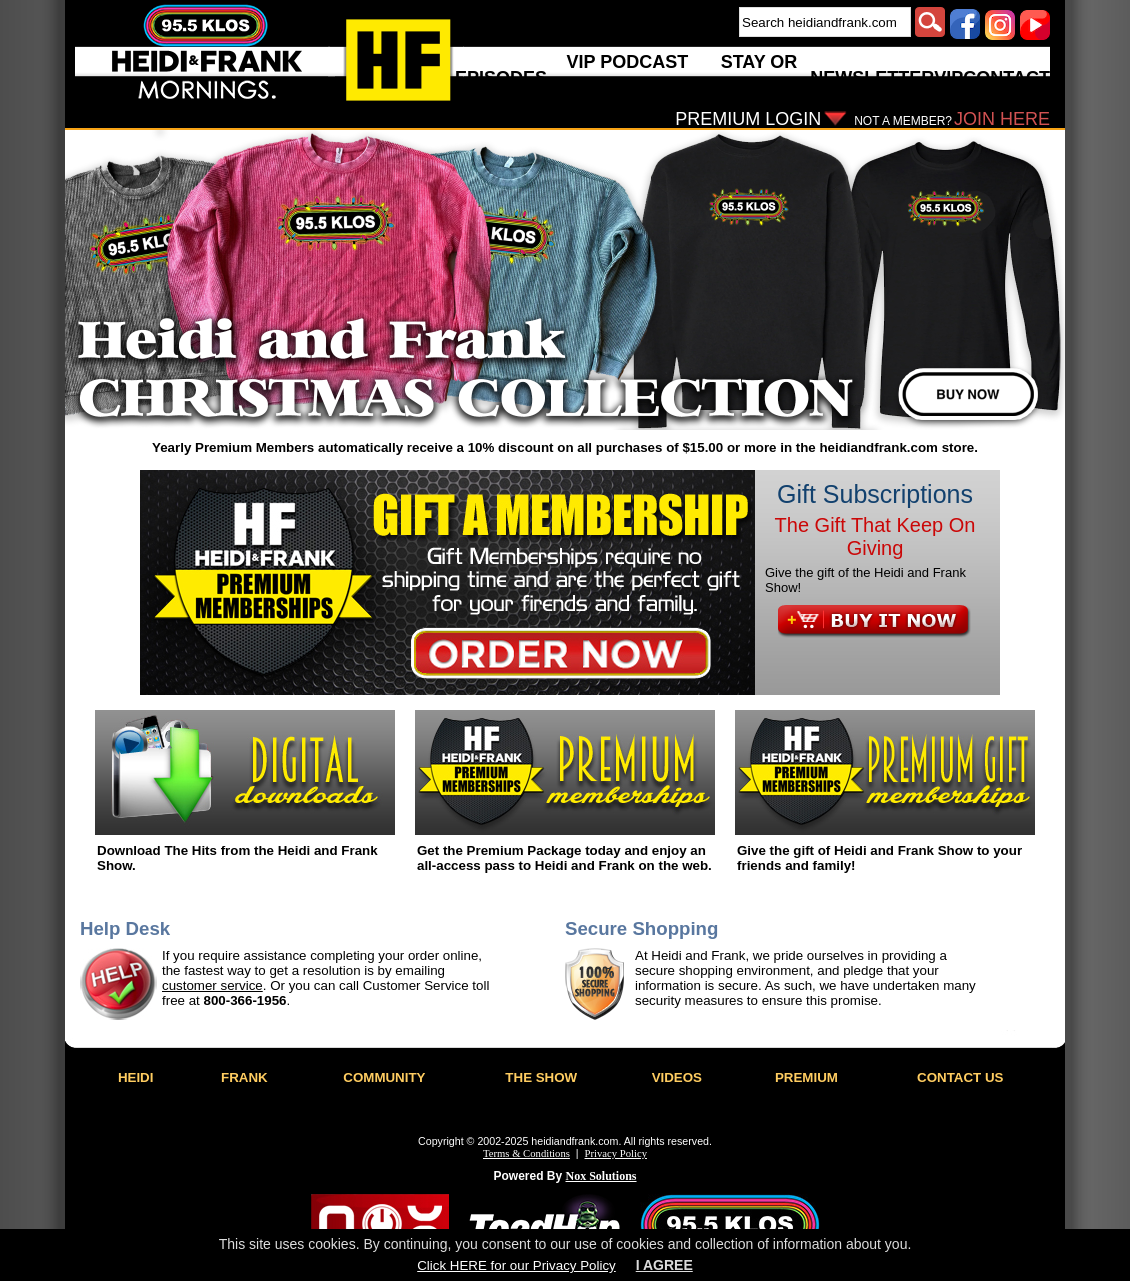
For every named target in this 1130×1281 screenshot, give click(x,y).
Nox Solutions (601, 1176)
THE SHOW (541, 1077)
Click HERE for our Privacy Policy (516, 1265)
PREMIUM (806, 1077)
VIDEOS (677, 1077)
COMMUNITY (384, 1077)
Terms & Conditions (526, 1153)
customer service (212, 985)
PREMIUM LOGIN (748, 119)
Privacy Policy (616, 1153)
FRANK (244, 1077)
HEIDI (136, 1077)
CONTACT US (960, 1077)
